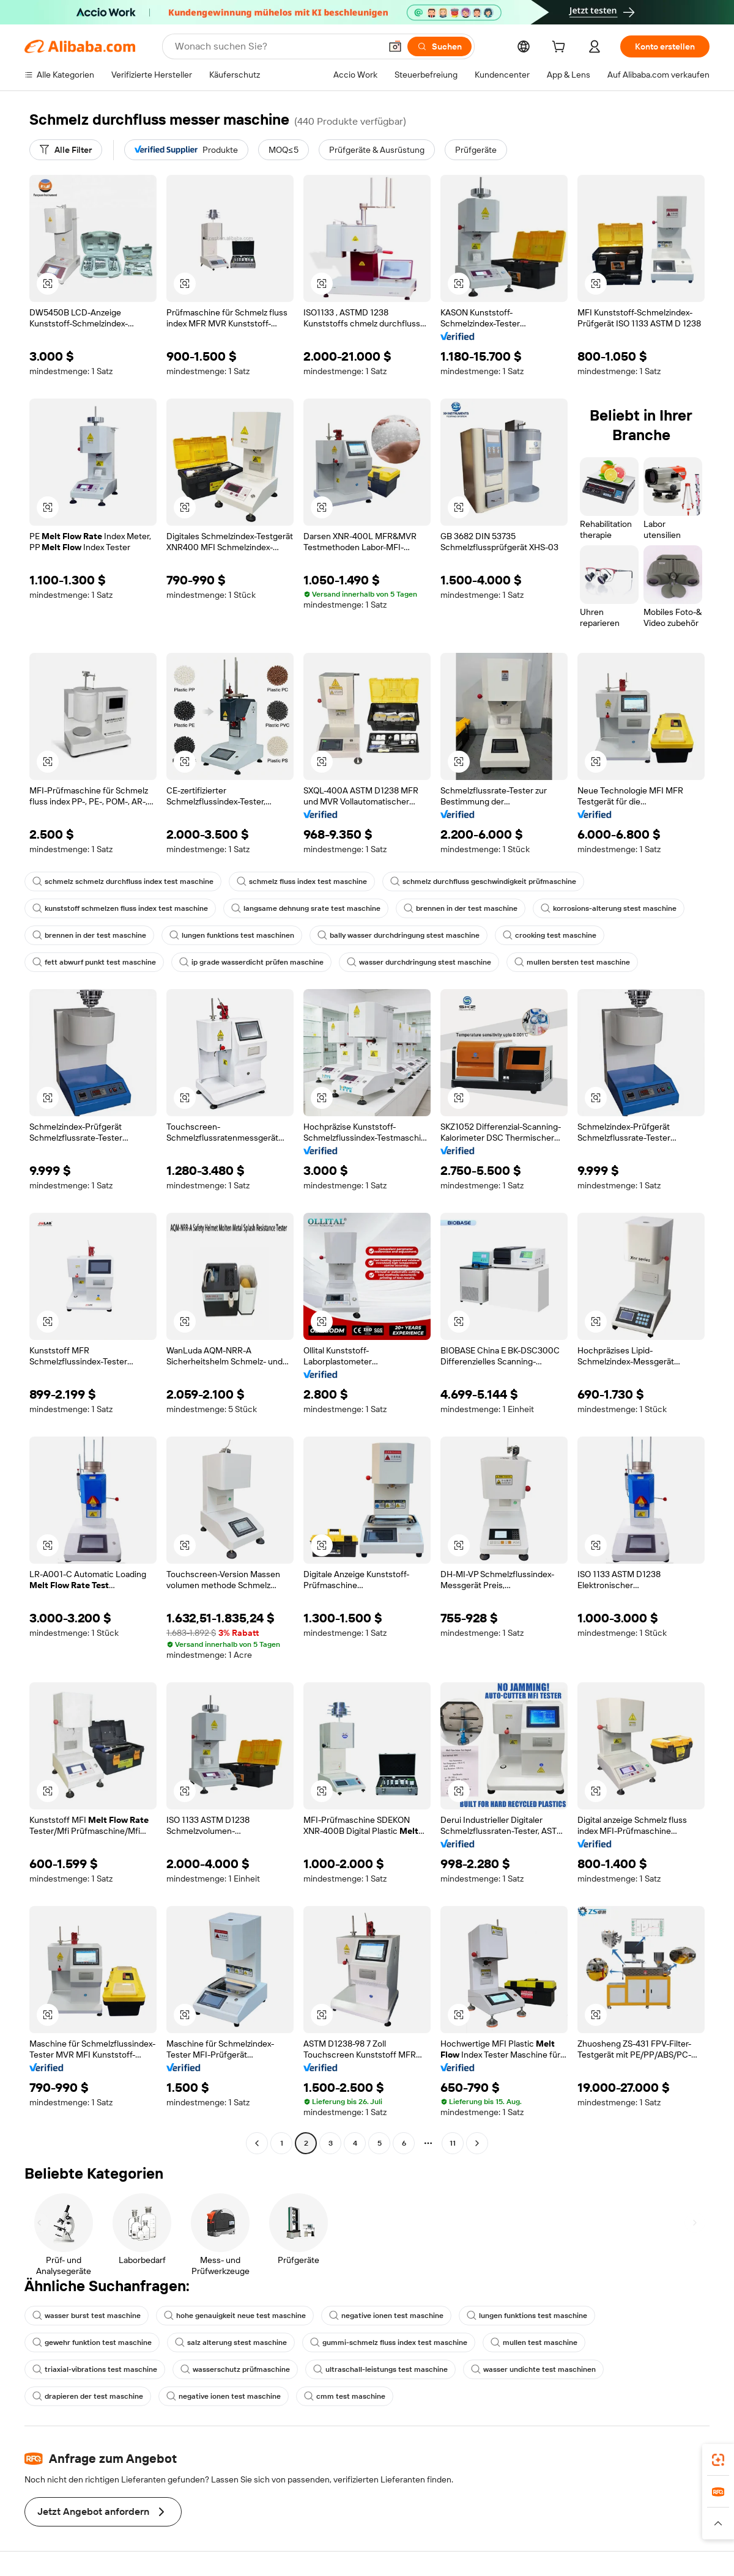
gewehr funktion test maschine (92, 2342)
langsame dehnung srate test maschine (305, 908)
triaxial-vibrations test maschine (94, 2369)
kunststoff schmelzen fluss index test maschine (120, 908)
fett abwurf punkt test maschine (94, 962)
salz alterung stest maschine (231, 2342)
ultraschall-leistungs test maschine (380, 2369)
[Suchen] (439, 46)
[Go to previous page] (257, 2143)
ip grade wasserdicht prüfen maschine (251, 962)
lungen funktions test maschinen (231, 935)
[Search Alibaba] (276, 46)
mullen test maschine (534, 2342)
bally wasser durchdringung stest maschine (398, 935)
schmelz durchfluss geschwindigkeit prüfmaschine (483, 881)
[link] (718, 2460)
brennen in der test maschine (460, 908)
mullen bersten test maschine (572, 962)
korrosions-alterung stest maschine (609, 908)
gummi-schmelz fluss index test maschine (388, 2342)
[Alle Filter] (65, 149)
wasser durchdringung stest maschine (419, 962)
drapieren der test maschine (87, 2396)
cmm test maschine (344, 2396)
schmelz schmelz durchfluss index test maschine (122, 881)
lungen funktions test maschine (527, 2315)
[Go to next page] (477, 2143)
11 (453, 2143)
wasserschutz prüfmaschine (235, 2369)
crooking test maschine (549, 935)
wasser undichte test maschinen (533, 2369)
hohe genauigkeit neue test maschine (235, 2315)
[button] (395, 46)
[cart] (561, 48)
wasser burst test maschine (86, 2315)
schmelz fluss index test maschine (302, 881)
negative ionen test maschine (386, 2315)
